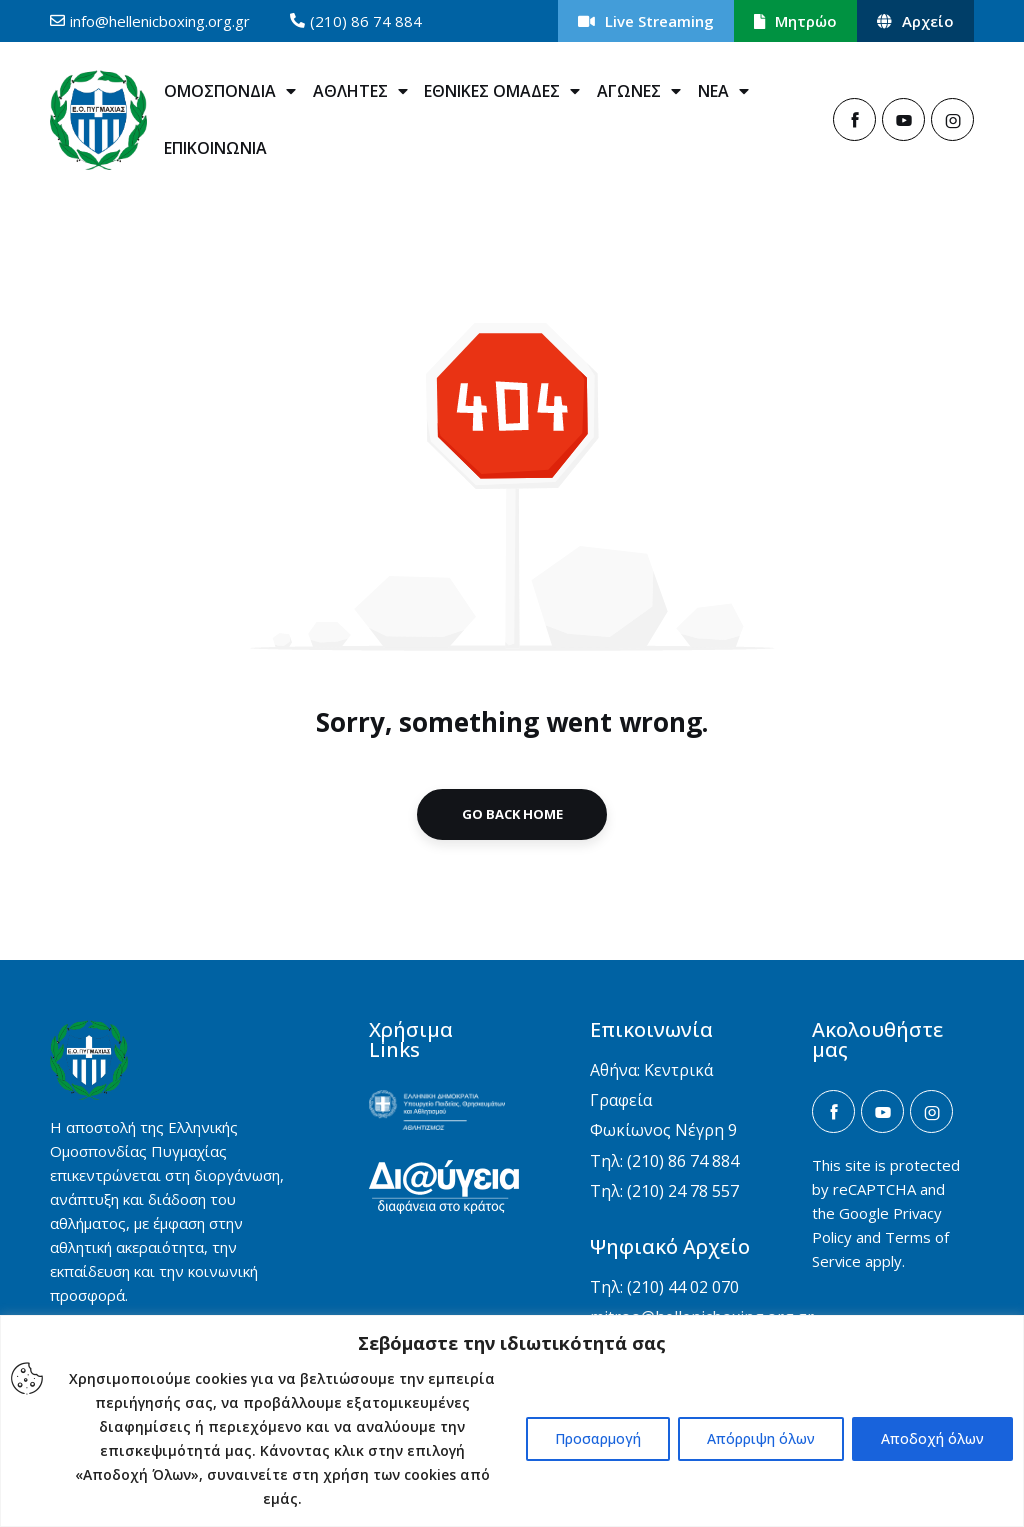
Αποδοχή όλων (932, 1438)
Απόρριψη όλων (761, 1438)
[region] (512, 1421)
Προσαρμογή (598, 1438)
